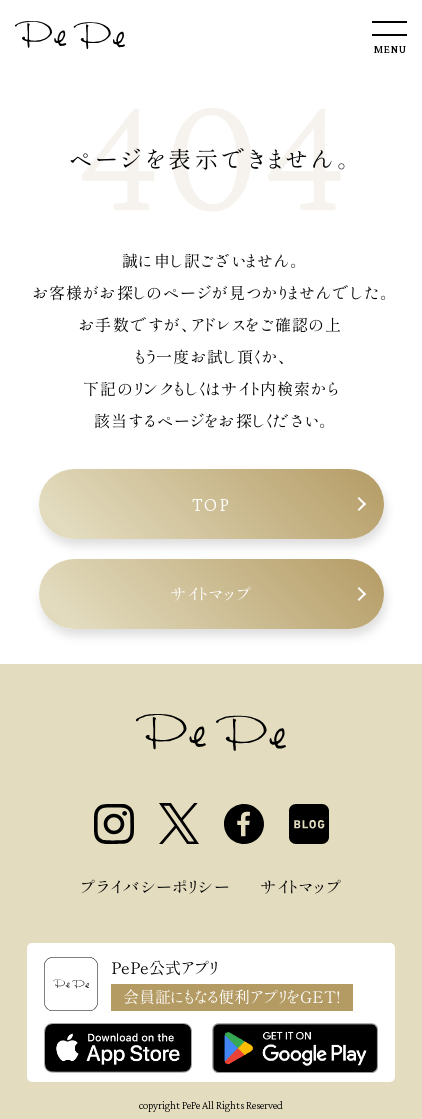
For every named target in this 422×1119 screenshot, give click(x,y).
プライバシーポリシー (155, 887)
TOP (211, 504)
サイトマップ (211, 594)
